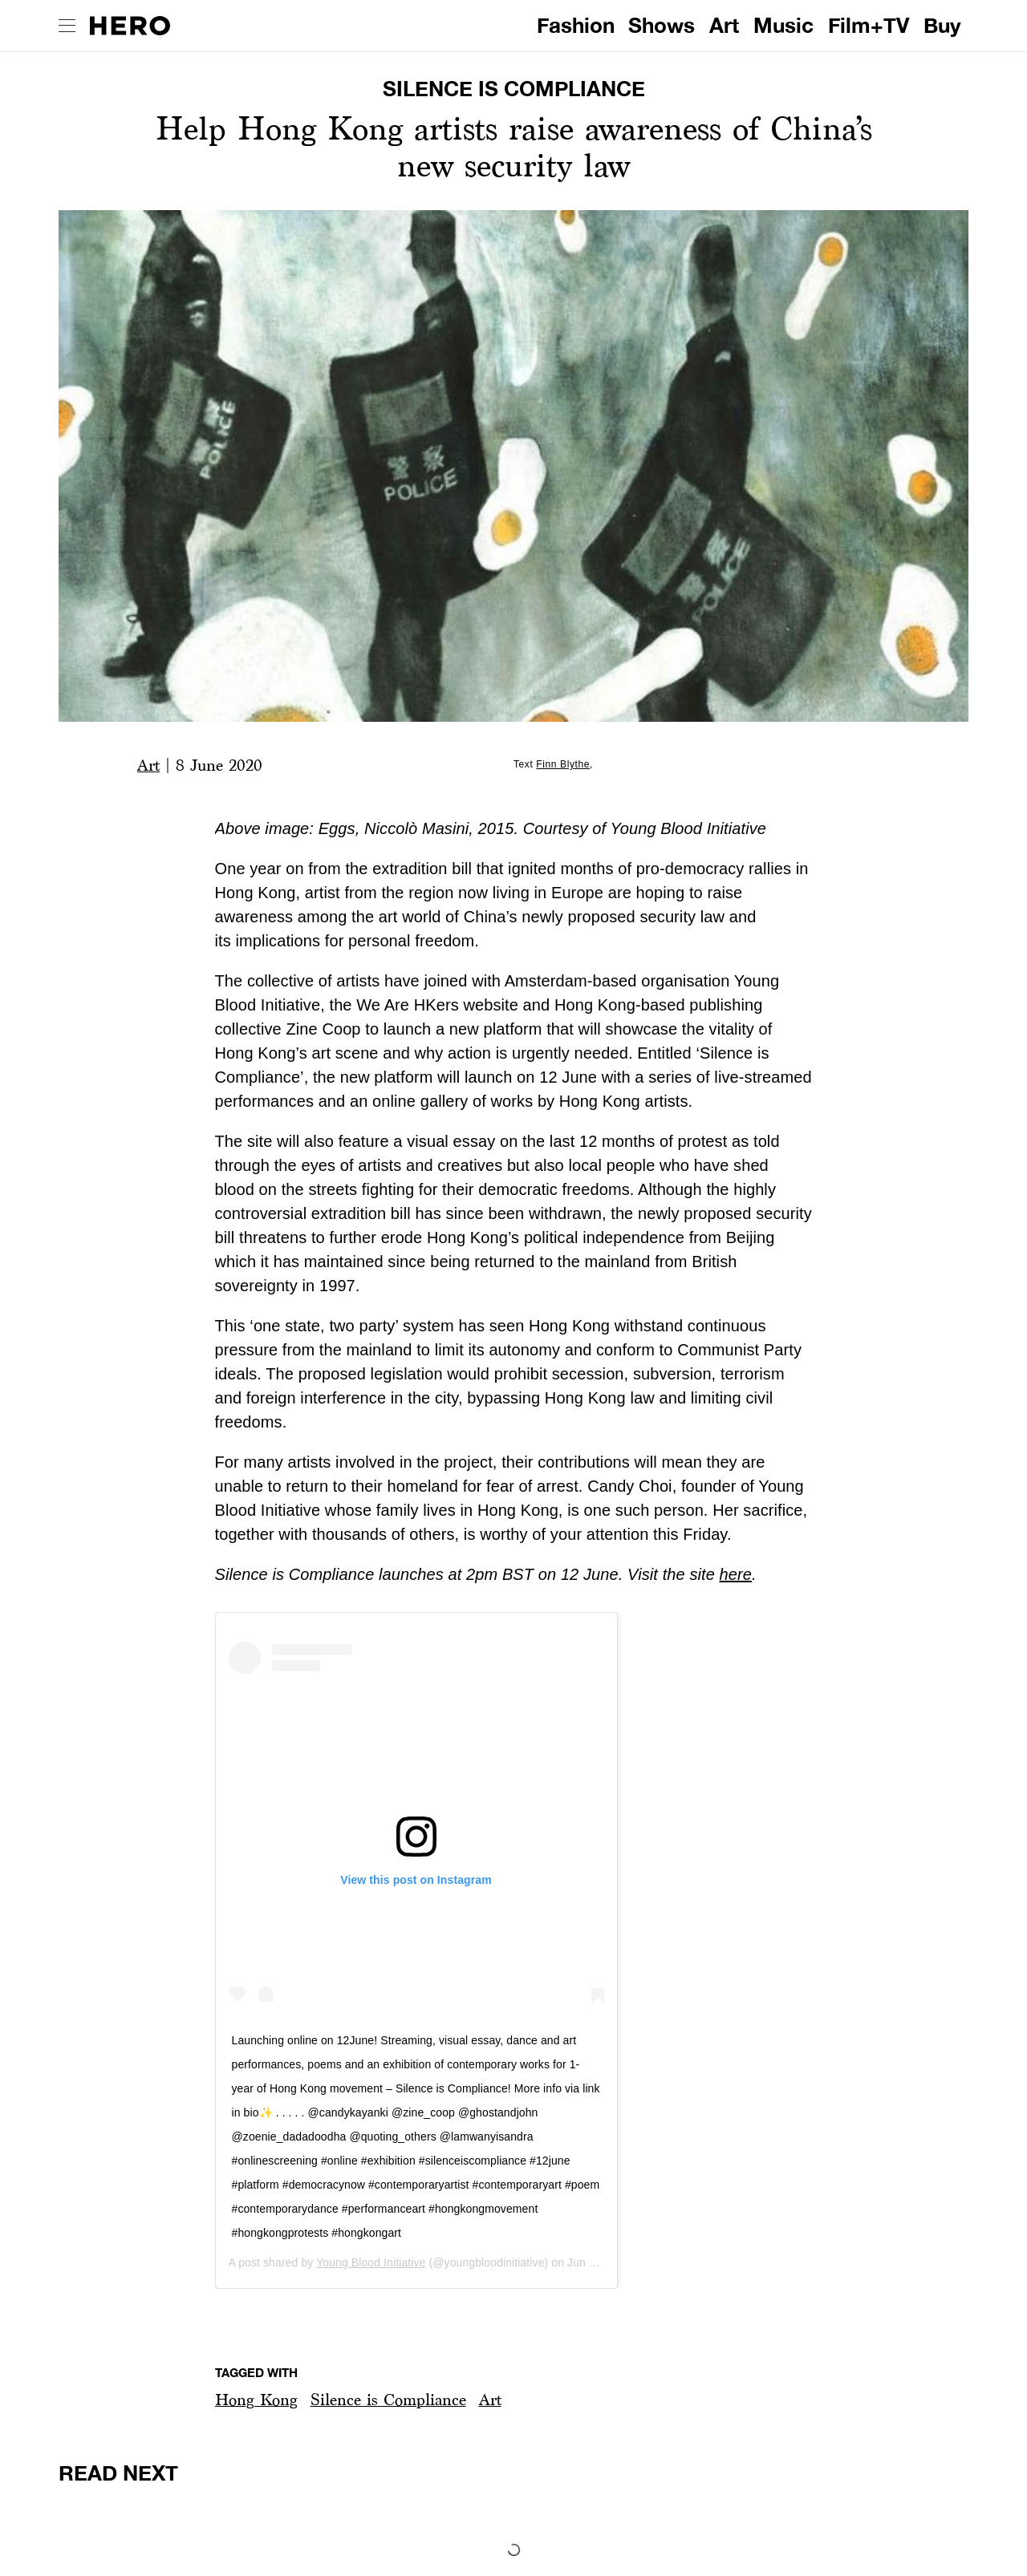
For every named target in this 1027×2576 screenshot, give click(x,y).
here (736, 1574)
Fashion (576, 25)
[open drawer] (67, 25)
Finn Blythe (563, 764)
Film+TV (868, 25)
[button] (256, 2400)
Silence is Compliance (388, 2399)
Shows (661, 25)
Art (724, 25)
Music (783, 25)
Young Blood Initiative (370, 2262)
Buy (942, 25)
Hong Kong (256, 2399)
